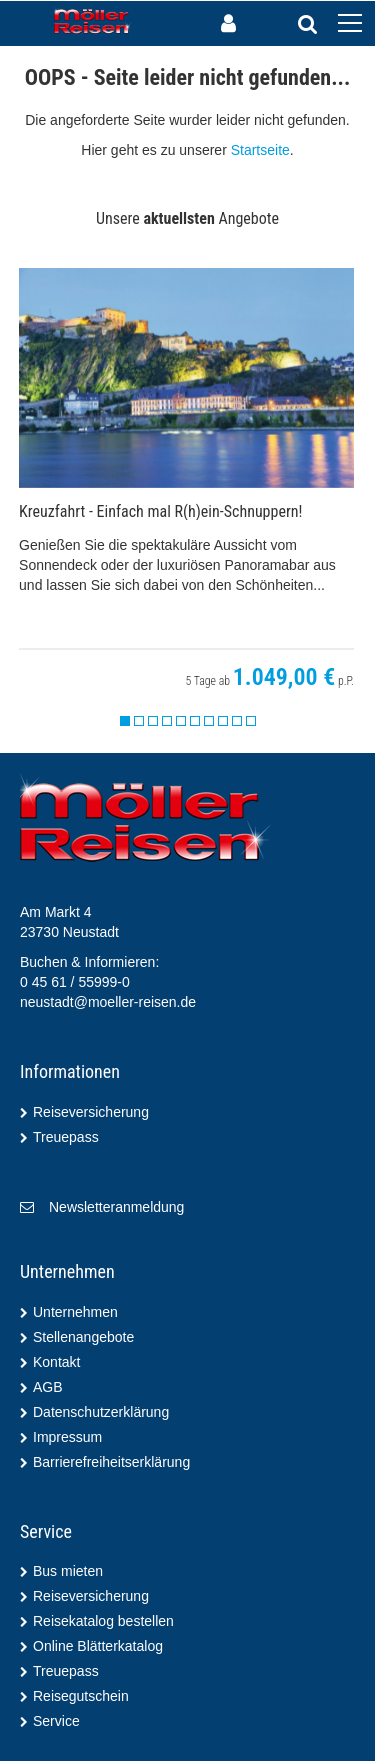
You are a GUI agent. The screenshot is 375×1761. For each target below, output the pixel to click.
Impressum (67, 1437)
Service (56, 1721)
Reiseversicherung (91, 1112)
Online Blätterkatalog (98, 1646)
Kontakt (56, 1362)
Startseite (260, 150)
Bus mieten (68, 1571)
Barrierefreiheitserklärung (111, 1462)
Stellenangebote (83, 1337)
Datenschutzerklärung (101, 1412)
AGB (48, 1387)
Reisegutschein (81, 1696)
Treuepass (66, 1137)
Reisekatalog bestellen (103, 1621)
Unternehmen (75, 1312)
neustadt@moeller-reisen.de (108, 1002)
